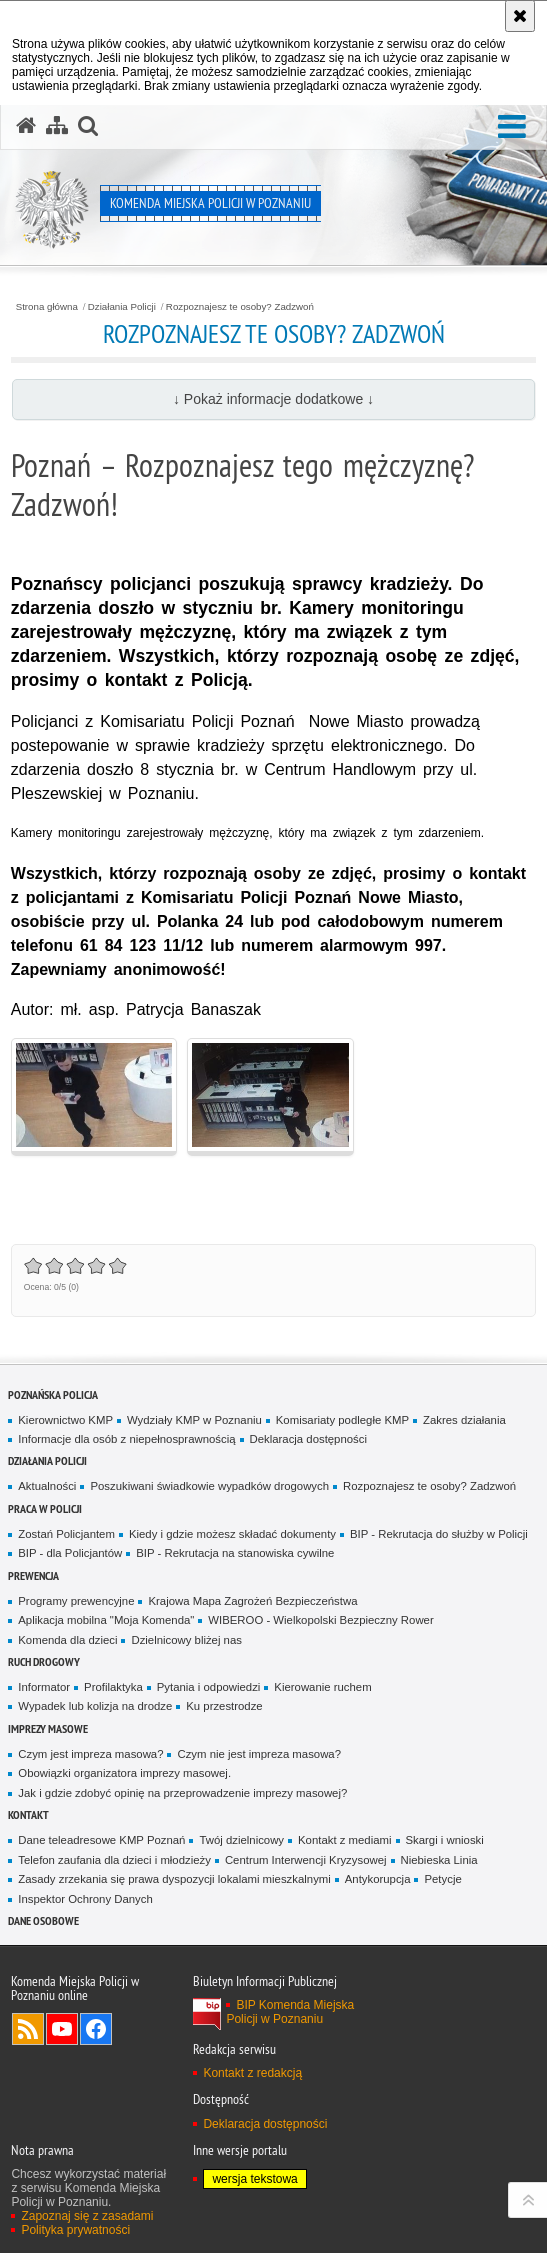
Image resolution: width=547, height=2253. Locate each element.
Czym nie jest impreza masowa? (259, 1754)
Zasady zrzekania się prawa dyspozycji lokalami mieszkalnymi (174, 1879)
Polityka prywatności (75, 2230)
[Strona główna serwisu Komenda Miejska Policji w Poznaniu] (26, 126)
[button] (512, 127)
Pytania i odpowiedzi (209, 1687)
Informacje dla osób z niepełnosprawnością (126, 1439)
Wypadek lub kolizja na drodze (95, 1706)
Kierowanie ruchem (322, 1687)
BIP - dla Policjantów (70, 1553)
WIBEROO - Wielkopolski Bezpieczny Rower (320, 1620)
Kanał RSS (28, 2029)
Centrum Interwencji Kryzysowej (306, 1860)
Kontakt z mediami (344, 1840)
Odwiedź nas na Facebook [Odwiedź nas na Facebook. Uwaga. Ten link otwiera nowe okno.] (96, 2029)
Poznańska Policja (53, 1394)
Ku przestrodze (224, 1706)
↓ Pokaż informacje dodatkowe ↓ (273, 399)
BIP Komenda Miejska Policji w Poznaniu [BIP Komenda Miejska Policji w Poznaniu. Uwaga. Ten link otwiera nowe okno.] (290, 2012)
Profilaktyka (113, 1687)
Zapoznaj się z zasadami (87, 2216)
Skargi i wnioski (445, 1840)
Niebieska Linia (439, 1860)
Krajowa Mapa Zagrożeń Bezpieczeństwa (252, 1601)
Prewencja (33, 1575)
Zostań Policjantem (66, 1534)
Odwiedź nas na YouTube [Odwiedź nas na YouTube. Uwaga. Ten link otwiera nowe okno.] (62, 2029)
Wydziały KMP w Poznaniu (194, 1420)
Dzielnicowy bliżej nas (186, 1640)
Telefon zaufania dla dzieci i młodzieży (114, 1860)
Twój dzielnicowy (241, 1840)
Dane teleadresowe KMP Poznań (101, 1840)
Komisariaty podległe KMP (342, 1420)
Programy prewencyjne (76, 1601)
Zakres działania (464, 1420)
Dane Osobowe (43, 1920)
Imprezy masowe (48, 1728)
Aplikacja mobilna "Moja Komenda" (106, 1620)
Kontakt (28, 1814)
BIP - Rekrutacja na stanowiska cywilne (235, 1553)
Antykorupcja (378, 1879)
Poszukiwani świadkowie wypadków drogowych (209, 1486)
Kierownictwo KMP (65, 1420)
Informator (44, 1687)
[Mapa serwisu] (57, 126)
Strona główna (47, 307)
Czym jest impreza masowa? (90, 1754)
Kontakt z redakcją (252, 2073)
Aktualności (47, 1486)
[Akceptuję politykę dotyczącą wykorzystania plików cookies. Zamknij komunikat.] (520, 16)
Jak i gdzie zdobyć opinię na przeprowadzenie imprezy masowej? (182, 1793)
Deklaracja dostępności (308, 1439)
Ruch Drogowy (44, 1661)
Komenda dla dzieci (67, 1640)
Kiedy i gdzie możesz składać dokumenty (232, 1534)
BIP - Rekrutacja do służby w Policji (439, 1534)
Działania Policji (122, 307)
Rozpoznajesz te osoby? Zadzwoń (240, 307)
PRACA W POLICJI (45, 1508)
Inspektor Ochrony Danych (85, 1899)
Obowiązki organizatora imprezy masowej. (124, 1773)
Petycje (442, 1879)
